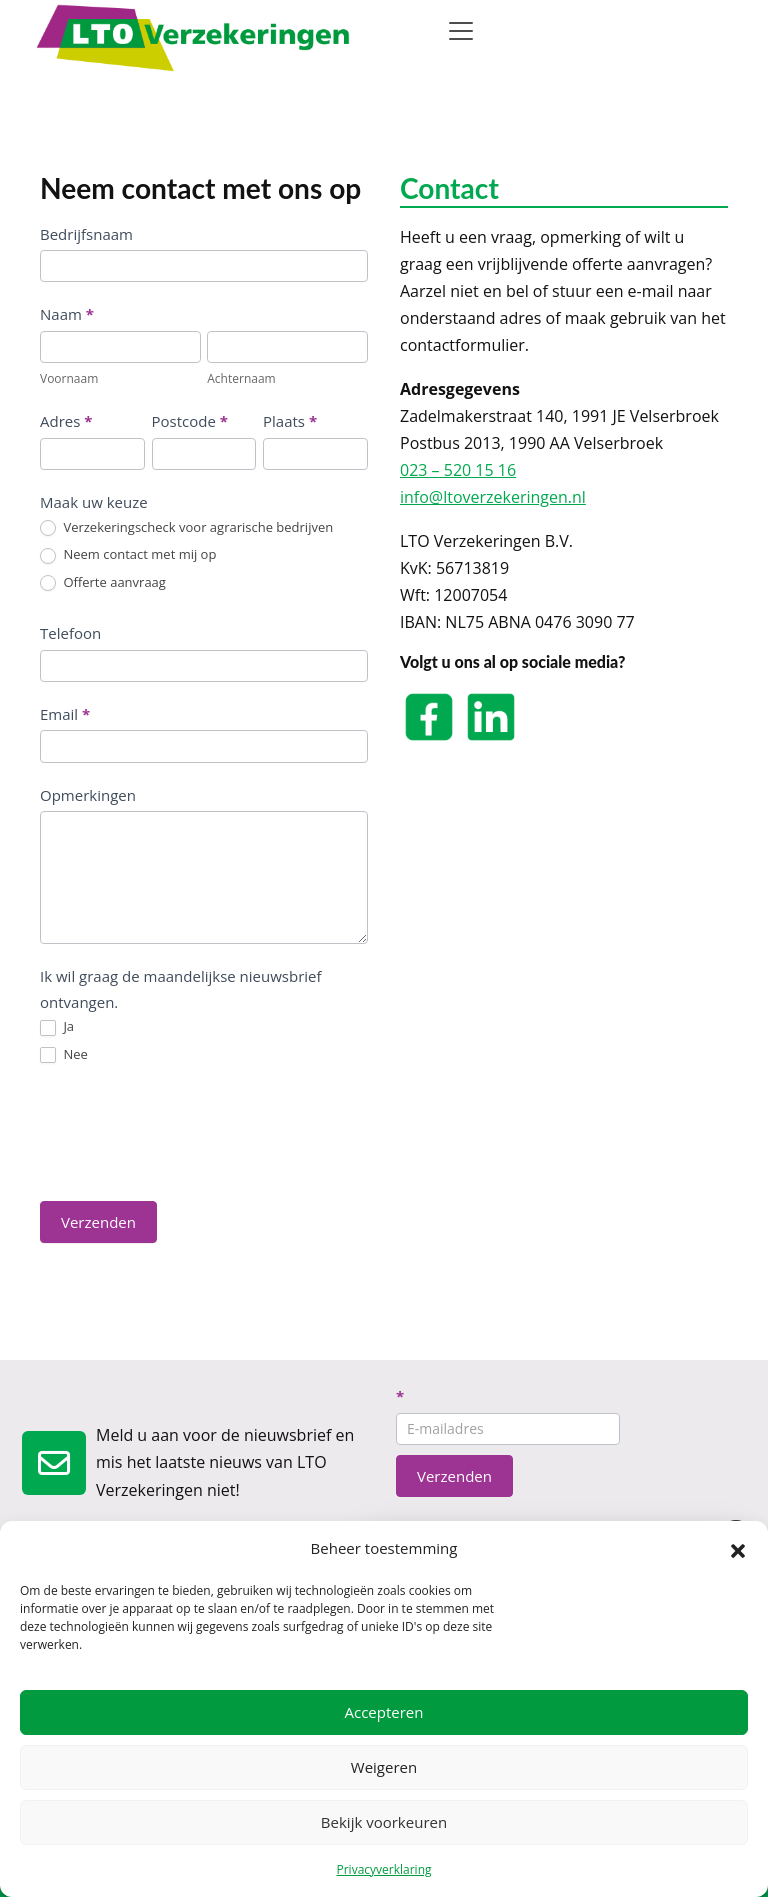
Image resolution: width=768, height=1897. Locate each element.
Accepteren (384, 1712)
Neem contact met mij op (128, 555)
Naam (67, 314)
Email (65, 714)
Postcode (190, 421)
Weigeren (384, 1767)
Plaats (290, 421)
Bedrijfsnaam (86, 234)
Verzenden (98, 1222)
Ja (57, 1027)
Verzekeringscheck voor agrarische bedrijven (186, 528)
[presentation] (192, 1132)
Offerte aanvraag (103, 583)
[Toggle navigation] (461, 31)
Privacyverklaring (383, 1869)
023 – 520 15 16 (458, 470)
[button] (738, 1549)
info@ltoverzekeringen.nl (493, 497)
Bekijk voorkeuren (384, 1822)
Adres (66, 421)
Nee (64, 1055)
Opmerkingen (88, 795)
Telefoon (70, 633)
